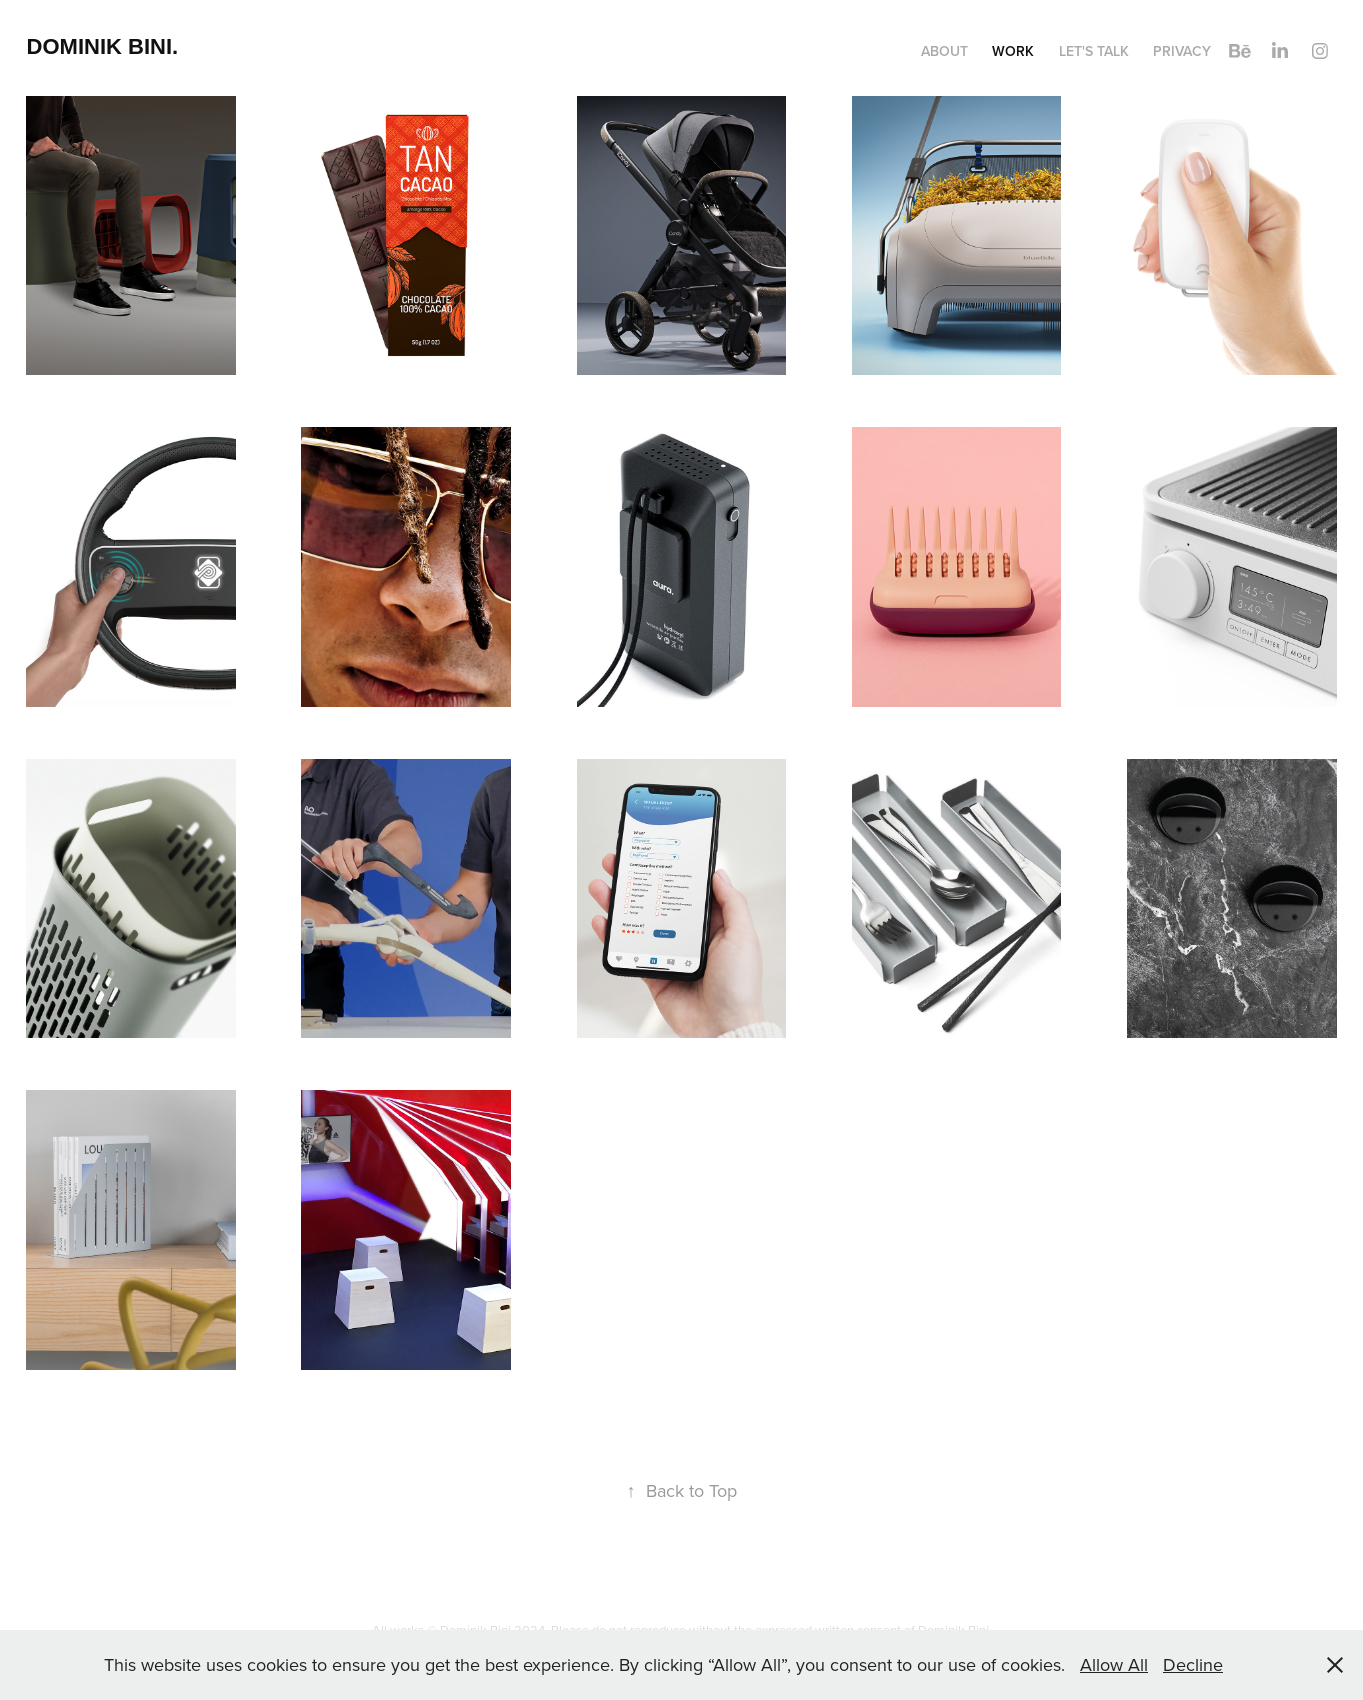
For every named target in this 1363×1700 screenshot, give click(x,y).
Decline (1193, 1664)
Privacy (1182, 51)
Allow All (1114, 1664)
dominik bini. (103, 46)
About (944, 51)
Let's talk (1094, 51)
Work (1013, 51)
